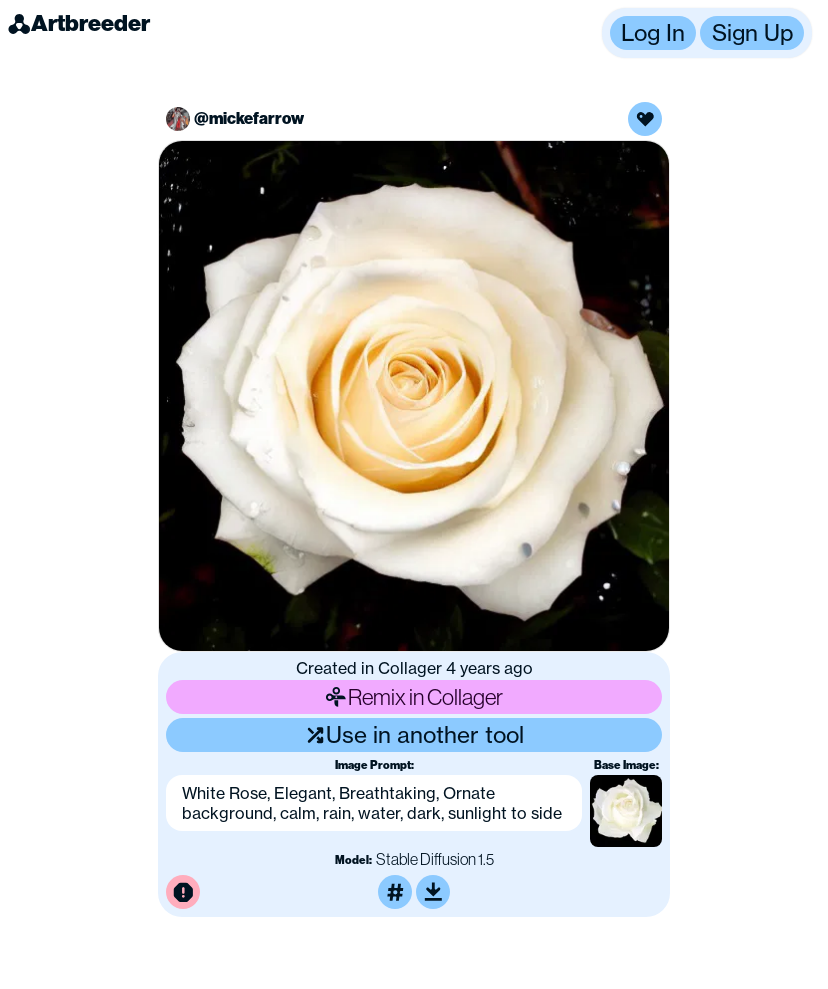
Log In (653, 32)
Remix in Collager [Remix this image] (414, 696)
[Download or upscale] (433, 892)
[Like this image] (645, 119)
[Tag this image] (395, 892)
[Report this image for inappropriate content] (183, 892)
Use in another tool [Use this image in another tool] (414, 734)
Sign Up (752, 32)
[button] (707, 33)
